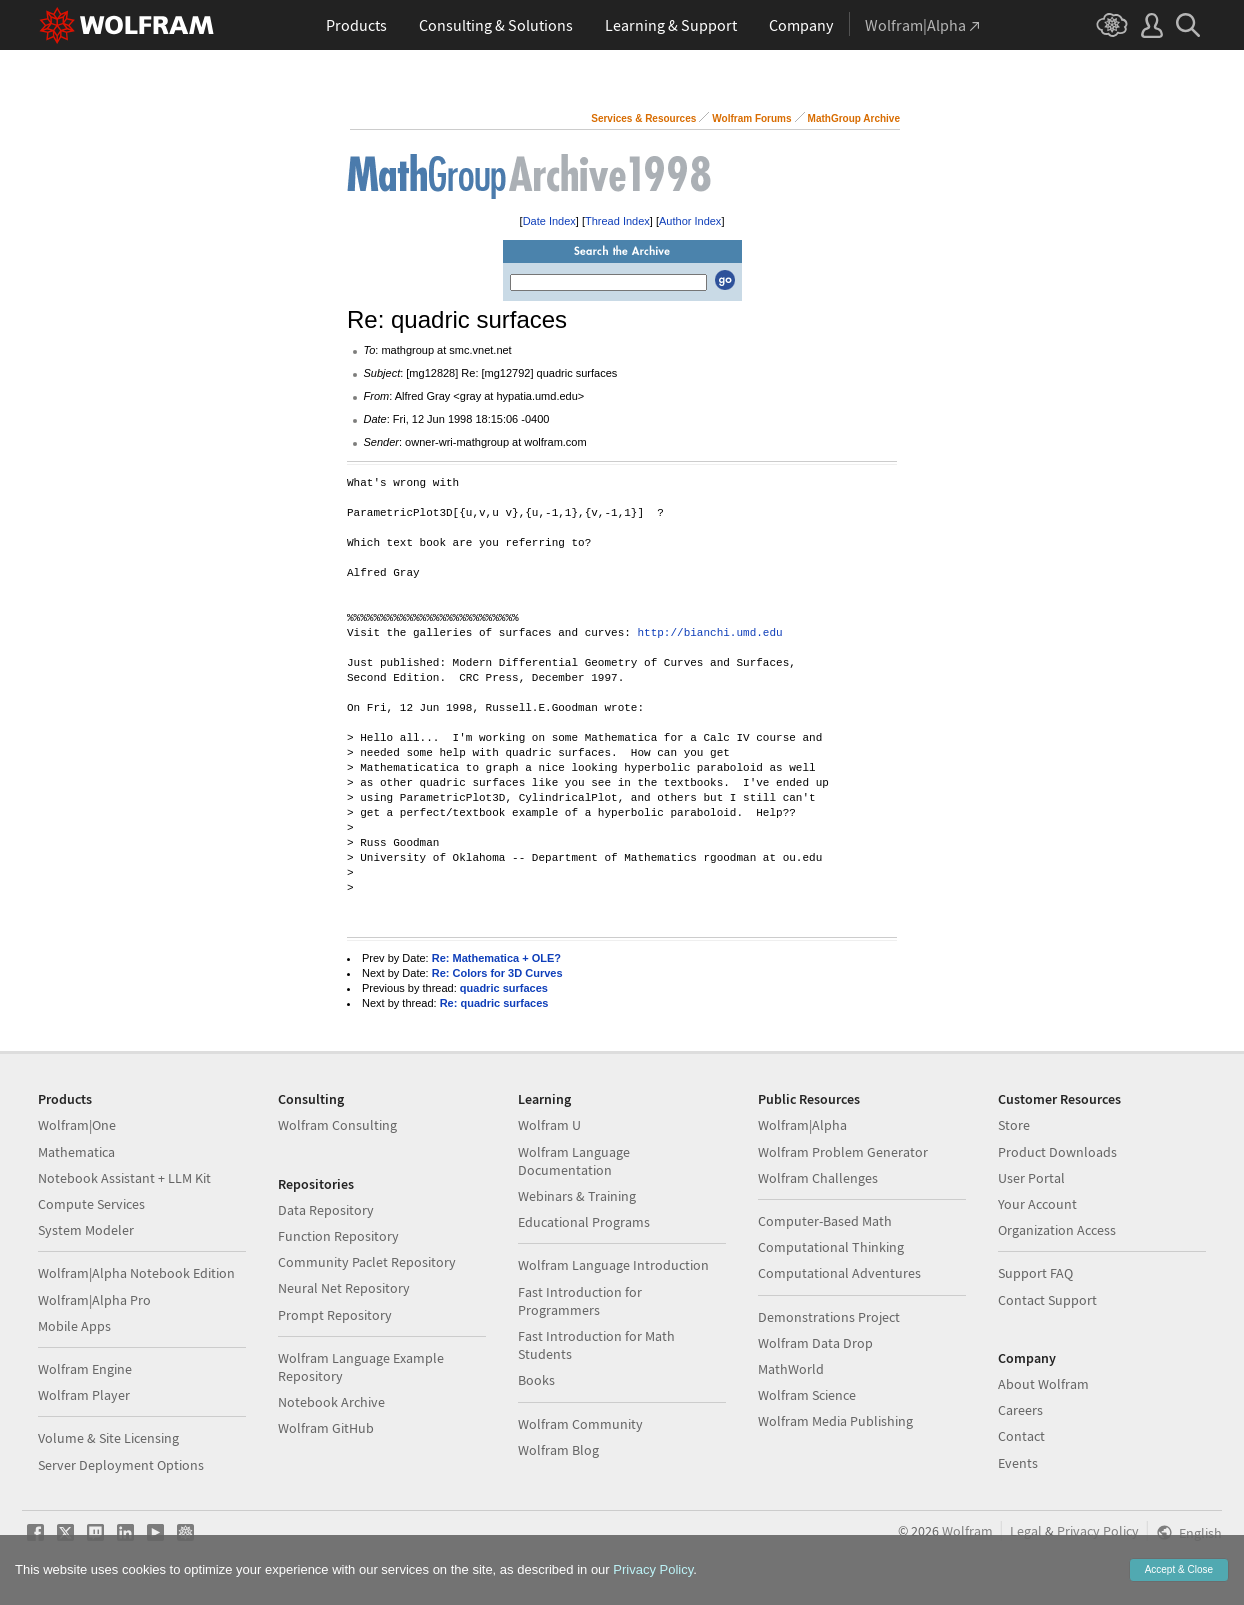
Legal (1026, 1531)
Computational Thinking (831, 1247)
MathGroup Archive (854, 118)
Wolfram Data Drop (815, 1343)
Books (536, 1380)
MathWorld (791, 1369)
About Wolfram (1043, 1384)
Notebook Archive (331, 1402)
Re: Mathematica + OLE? (496, 958)
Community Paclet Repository (367, 1262)
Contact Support (1047, 1300)
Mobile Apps (74, 1326)
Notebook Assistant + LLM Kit (124, 1178)
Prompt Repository (335, 1315)
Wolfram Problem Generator (843, 1152)
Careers (1020, 1410)
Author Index (690, 221)
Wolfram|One (77, 1125)
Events (1018, 1463)
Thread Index (617, 221)
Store (1014, 1125)
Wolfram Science (807, 1395)
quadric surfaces (504, 988)
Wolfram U (549, 1125)
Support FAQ (1035, 1273)
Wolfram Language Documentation (574, 1161)
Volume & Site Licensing (108, 1438)
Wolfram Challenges (818, 1178)
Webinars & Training (577, 1196)
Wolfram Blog (558, 1450)
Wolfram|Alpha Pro (94, 1300)
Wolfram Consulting (337, 1125)
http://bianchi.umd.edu (709, 633)
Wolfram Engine (85, 1369)
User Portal (1031, 1178)
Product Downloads (1057, 1152)
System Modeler (86, 1230)
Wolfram (967, 1531)
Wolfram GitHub (326, 1428)
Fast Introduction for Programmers (580, 1301)
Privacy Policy (1098, 1531)
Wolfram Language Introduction (613, 1265)
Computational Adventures (839, 1273)
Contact (1021, 1436)
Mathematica (76, 1152)
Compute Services (91, 1204)
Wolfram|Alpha (802, 1125)
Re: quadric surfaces (494, 1003)
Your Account (1037, 1204)
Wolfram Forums (751, 118)
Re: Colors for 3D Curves (497, 973)
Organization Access (1057, 1230)
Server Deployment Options (121, 1465)
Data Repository (326, 1210)
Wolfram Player (84, 1395)
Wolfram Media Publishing (835, 1421)
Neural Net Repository (344, 1288)
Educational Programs (584, 1222)
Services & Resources (643, 118)
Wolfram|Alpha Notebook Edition (136, 1273)
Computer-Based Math (825, 1221)
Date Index (549, 221)
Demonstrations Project (829, 1317)
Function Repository (338, 1236)
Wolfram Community (580, 1424)
